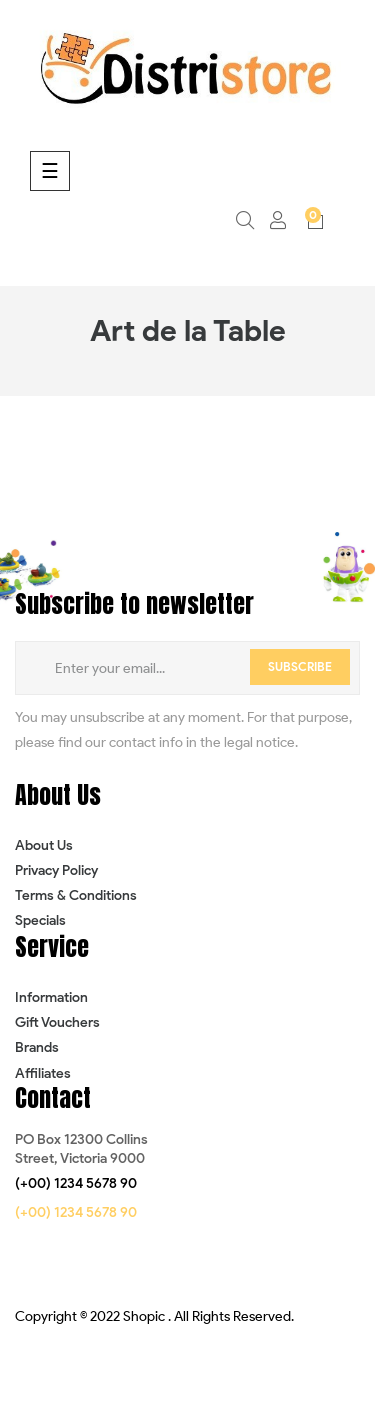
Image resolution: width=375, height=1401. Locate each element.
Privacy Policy (56, 870)
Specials (40, 920)
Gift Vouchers (57, 1022)
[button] (76, 1184)
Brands (37, 1047)
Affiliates (43, 1073)
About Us (44, 845)
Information (51, 997)
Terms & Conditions (76, 895)
